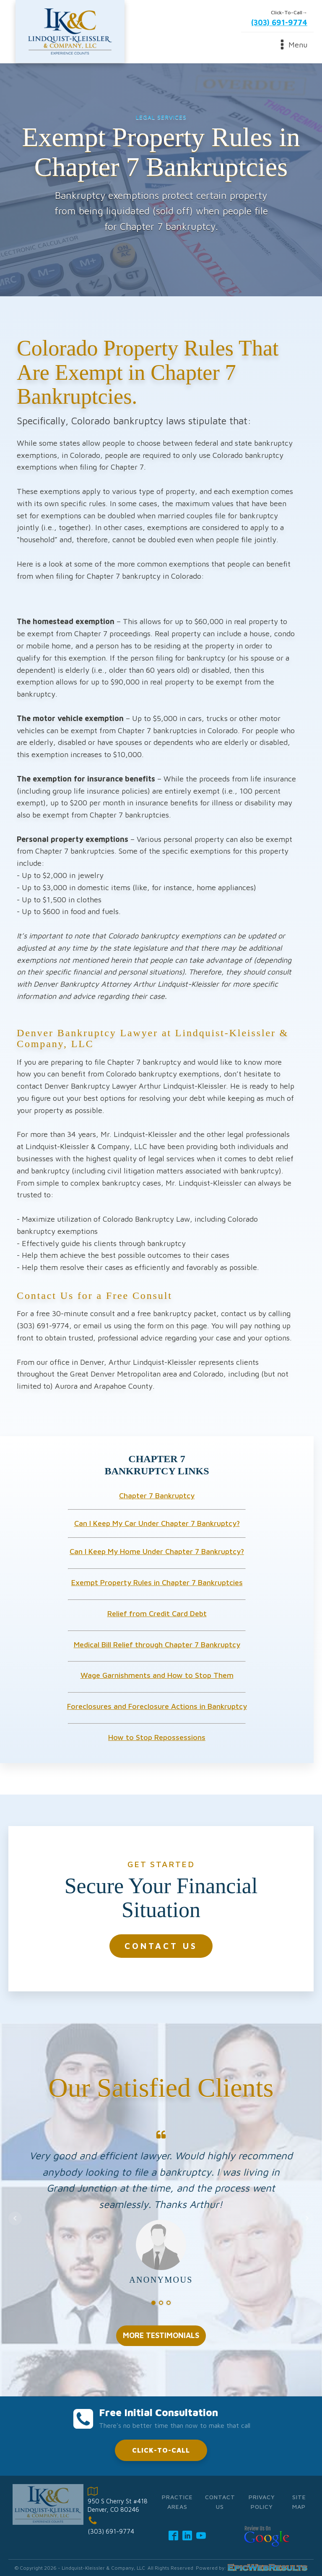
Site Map (299, 2501)
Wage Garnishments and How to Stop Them (157, 1675)
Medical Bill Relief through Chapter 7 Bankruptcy (157, 1644)
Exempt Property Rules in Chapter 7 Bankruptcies (157, 1582)
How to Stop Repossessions (156, 1737)
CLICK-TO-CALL (161, 2450)
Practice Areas (177, 2501)
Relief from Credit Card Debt (157, 1613)
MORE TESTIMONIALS (161, 2335)
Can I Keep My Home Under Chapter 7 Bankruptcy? (157, 1551)
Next (307, 2218)
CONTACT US (161, 1946)
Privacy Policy (262, 2501)
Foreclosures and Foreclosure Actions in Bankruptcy (157, 1706)
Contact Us (220, 2501)
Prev (15, 2218)
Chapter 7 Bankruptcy (157, 1495)
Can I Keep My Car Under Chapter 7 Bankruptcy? (157, 1523)
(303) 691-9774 (279, 22)
